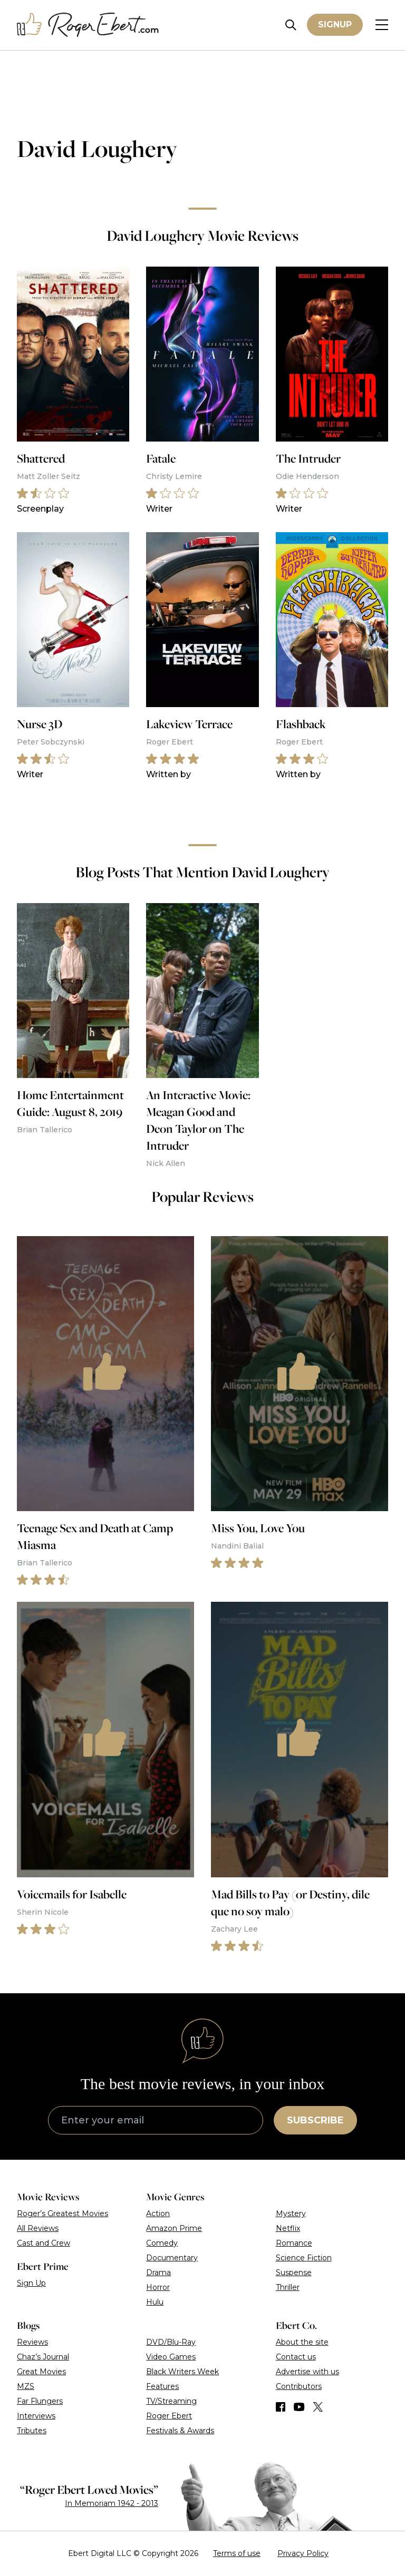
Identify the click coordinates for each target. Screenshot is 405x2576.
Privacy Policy (303, 2553)
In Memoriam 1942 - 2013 (111, 2503)
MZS (25, 2386)
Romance (294, 2243)
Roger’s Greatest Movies (62, 2213)
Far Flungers (40, 2401)
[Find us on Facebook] (280, 2407)
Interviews (36, 2416)
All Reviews (38, 2228)
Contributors (299, 2386)
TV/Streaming (171, 2401)
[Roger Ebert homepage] (88, 25)
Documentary (172, 2257)
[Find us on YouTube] (299, 2407)
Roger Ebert (169, 2416)
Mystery (291, 2213)
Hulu (154, 2302)
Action (158, 2213)
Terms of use (237, 2553)
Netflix (288, 2228)
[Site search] (290, 25)
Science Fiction (304, 2257)
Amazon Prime (174, 2228)
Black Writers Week (182, 2371)
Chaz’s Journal (43, 2357)
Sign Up (31, 2283)
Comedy (162, 2243)
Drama (158, 2272)
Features (162, 2386)
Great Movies (41, 2371)
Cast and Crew (43, 2243)
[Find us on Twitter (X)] (318, 2407)
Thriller (288, 2287)
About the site (302, 2342)
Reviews (32, 2342)
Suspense (294, 2272)
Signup (335, 24)
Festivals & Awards (180, 2430)
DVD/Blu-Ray (171, 2342)
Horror (158, 2287)
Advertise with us (307, 2371)
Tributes (31, 2430)
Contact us (296, 2357)
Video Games (171, 2357)
